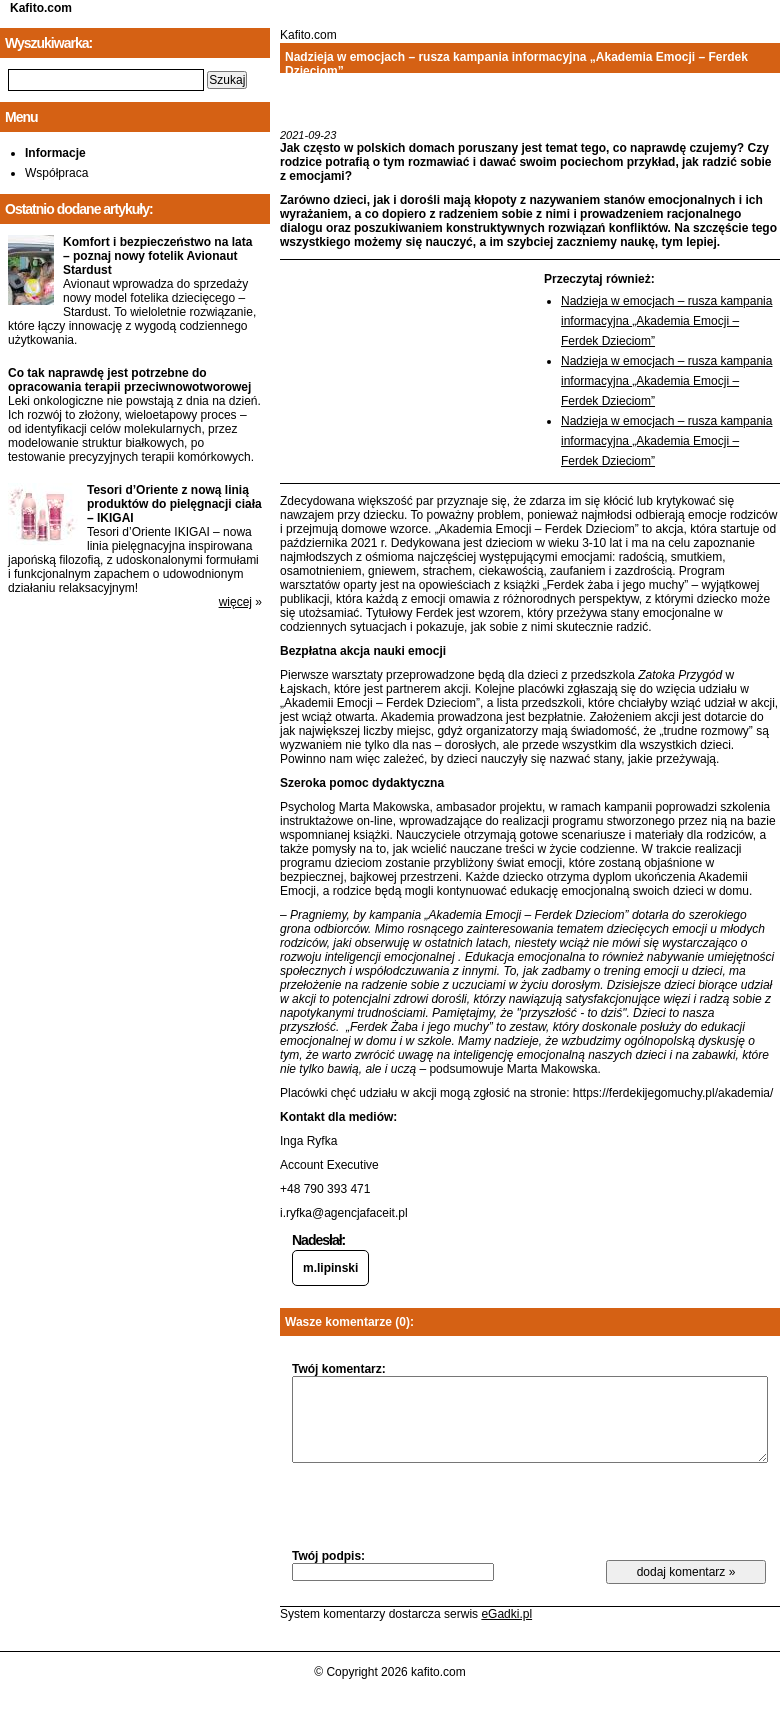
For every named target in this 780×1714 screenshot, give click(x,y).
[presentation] (444, 1505)
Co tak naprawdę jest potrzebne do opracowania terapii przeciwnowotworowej (129, 380)
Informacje (55, 153)
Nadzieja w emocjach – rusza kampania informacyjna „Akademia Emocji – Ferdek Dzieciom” (666, 321)
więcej (235, 602)
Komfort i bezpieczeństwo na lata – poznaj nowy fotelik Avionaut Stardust (157, 256)
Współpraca (56, 173)
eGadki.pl (506, 1614)
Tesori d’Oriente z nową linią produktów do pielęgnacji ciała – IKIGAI (174, 504)
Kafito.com (41, 8)
